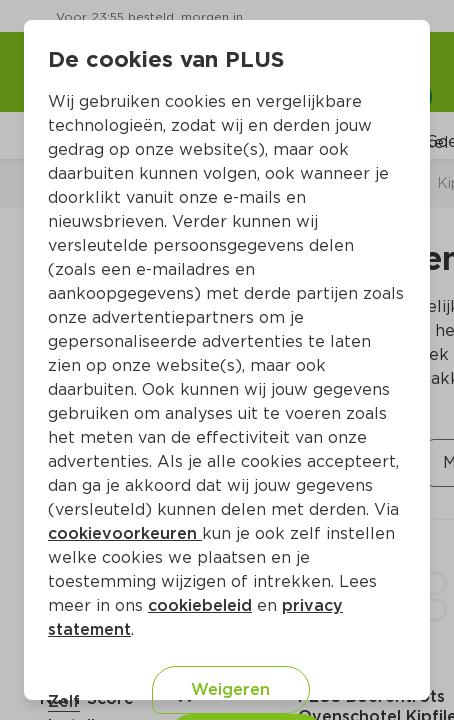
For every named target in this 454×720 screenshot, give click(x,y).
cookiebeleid (200, 605)
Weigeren (230, 689)
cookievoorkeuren (125, 533)
